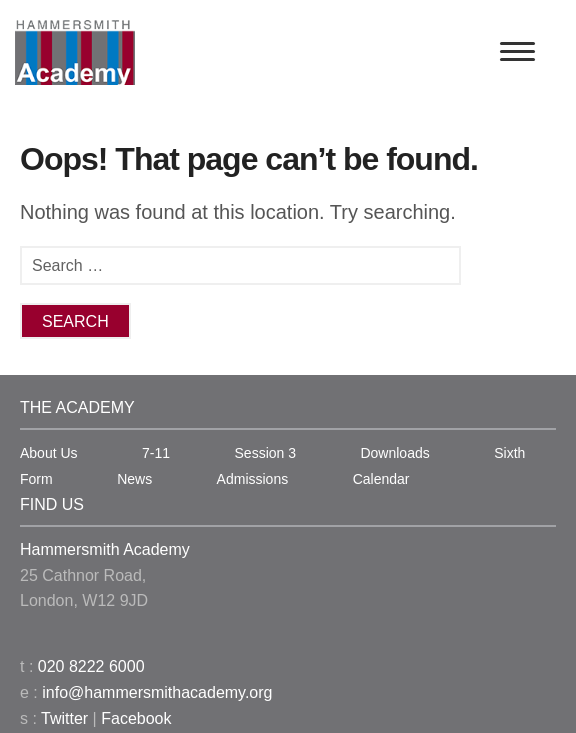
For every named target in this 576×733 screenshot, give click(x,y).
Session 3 (265, 453)
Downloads (394, 453)
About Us (49, 453)
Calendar (381, 479)
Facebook (136, 718)
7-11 (156, 453)
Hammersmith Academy (105, 549)
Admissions (253, 479)
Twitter (64, 718)
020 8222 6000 (91, 666)
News (134, 479)
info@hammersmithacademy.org (157, 692)
